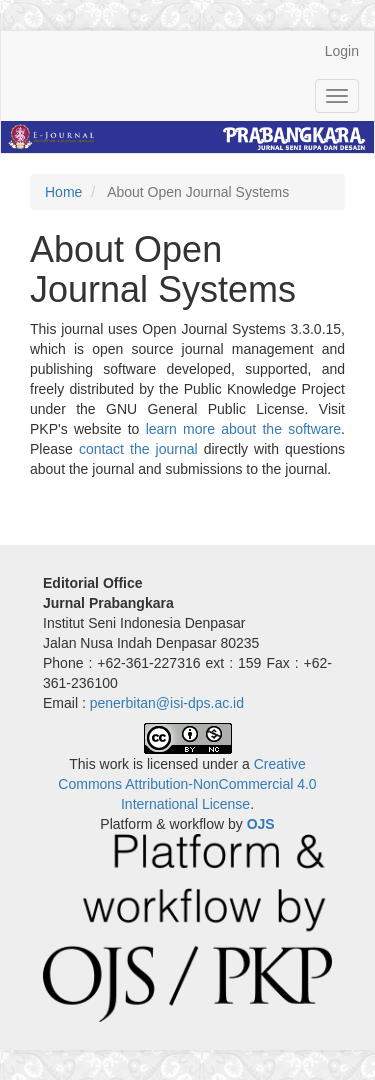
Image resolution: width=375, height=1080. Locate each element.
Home (63, 192)
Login (342, 51)
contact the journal (138, 449)
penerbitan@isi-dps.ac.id (167, 703)
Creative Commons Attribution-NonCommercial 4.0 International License (187, 784)
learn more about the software (243, 429)
